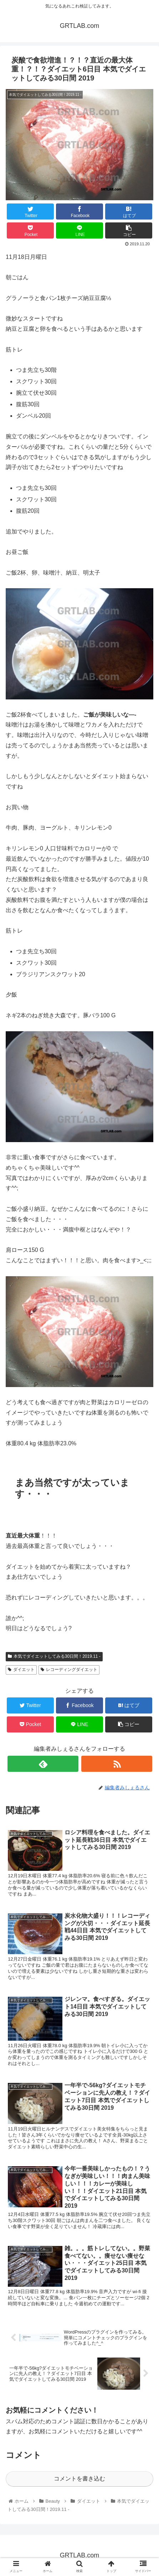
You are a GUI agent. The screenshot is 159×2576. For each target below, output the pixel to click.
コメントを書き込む (79, 2479)
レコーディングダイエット (69, 1669)
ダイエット (21, 1669)
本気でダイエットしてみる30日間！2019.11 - (54, 1656)
